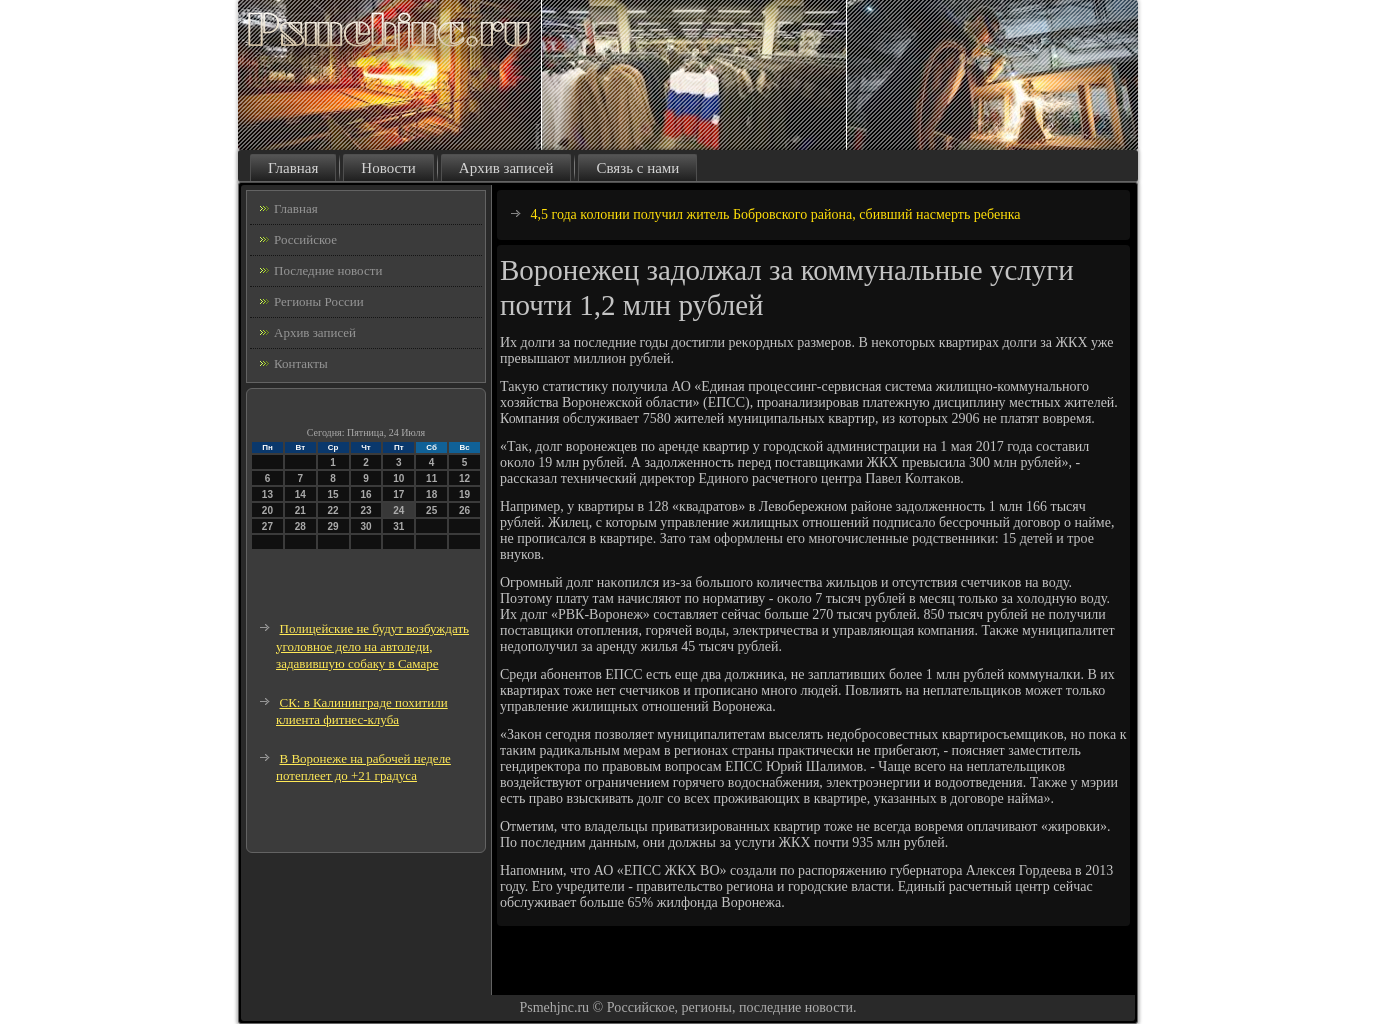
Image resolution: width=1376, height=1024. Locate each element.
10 (398, 478)
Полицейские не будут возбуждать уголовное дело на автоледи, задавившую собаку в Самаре (372, 646)
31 (398, 526)
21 (300, 510)
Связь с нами (637, 168)
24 (398, 510)
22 (333, 510)
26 (464, 510)
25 (431, 510)
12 (464, 478)
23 (365, 510)
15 (333, 494)
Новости (388, 168)
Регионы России (319, 301)
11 (431, 478)
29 (333, 526)
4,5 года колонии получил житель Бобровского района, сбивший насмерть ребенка (776, 214)
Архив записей (506, 168)
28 (300, 526)
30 (365, 526)
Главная (293, 168)
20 (267, 510)
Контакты (301, 363)
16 (365, 494)
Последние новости (328, 270)
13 (267, 494)
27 (267, 526)
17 (398, 494)
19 (464, 494)
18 (431, 494)
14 (300, 494)
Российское (305, 239)
